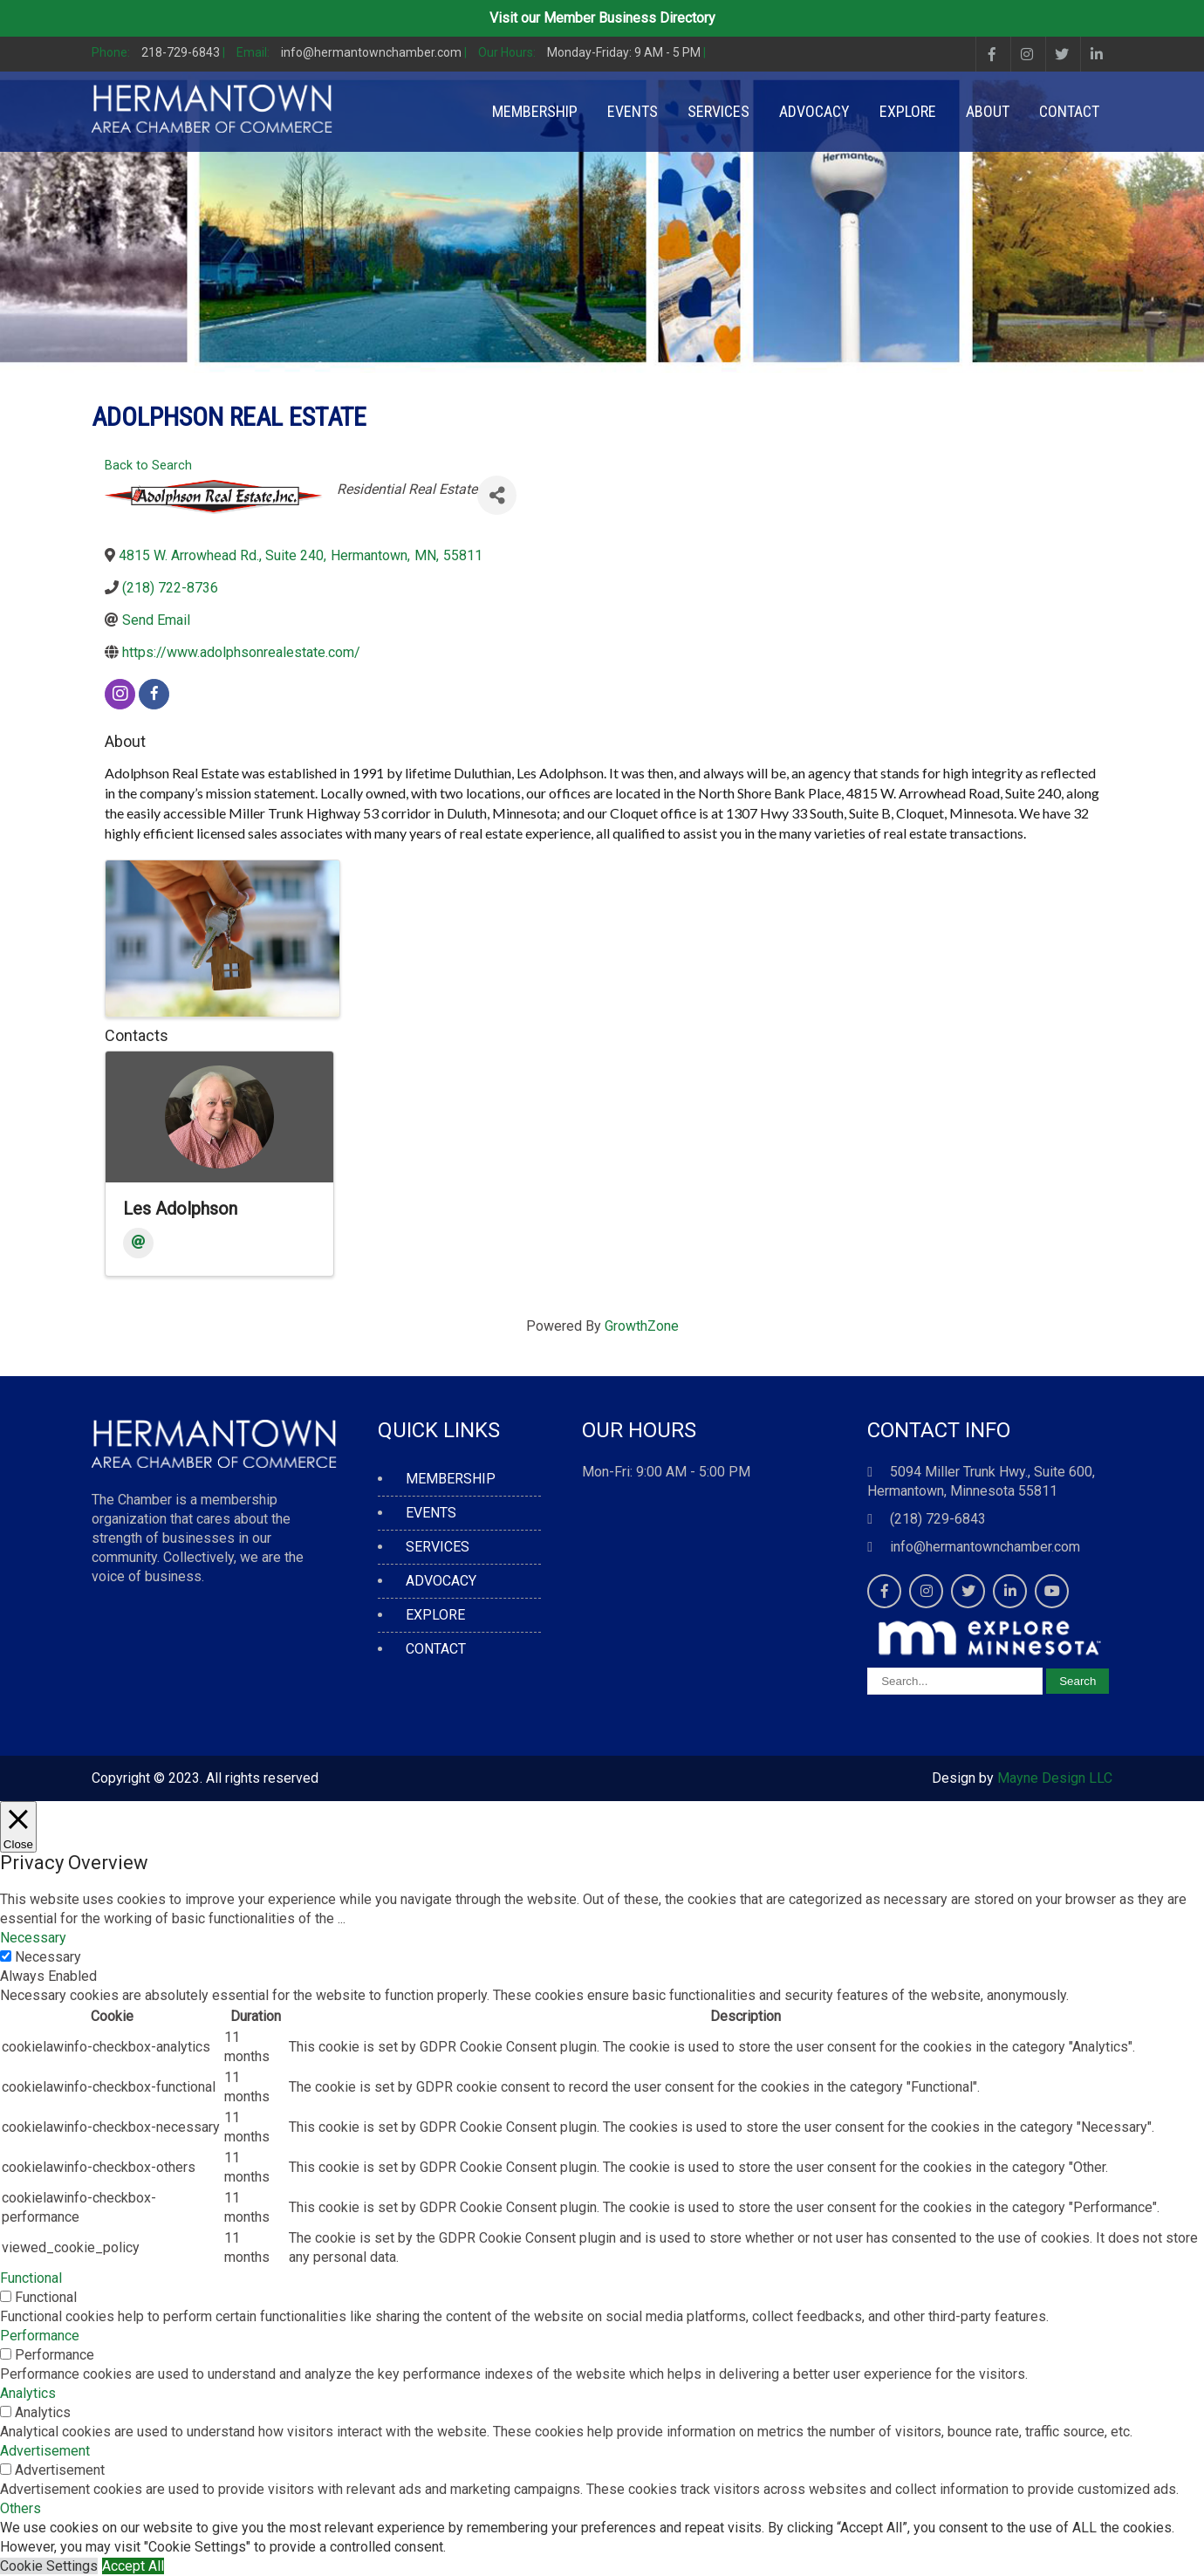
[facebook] (154, 694)
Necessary (48, 1957)
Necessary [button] (33, 1937)
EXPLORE (907, 111)
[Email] (138, 1243)
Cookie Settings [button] (49, 2566)
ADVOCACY (814, 111)
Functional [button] (31, 2278)
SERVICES (718, 111)
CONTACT (1069, 111)
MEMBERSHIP (535, 111)
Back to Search (148, 465)
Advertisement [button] (45, 2450)
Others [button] (20, 2508)
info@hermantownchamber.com (985, 1546)
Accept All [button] (133, 2566)
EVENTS (632, 111)
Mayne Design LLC (1054, 1778)
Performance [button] (39, 2335)
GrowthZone (642, 1326)
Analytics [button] (28, 2393)
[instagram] (120, 694)
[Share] (496, 495)
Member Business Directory (629, 18)
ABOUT (987, 111)
